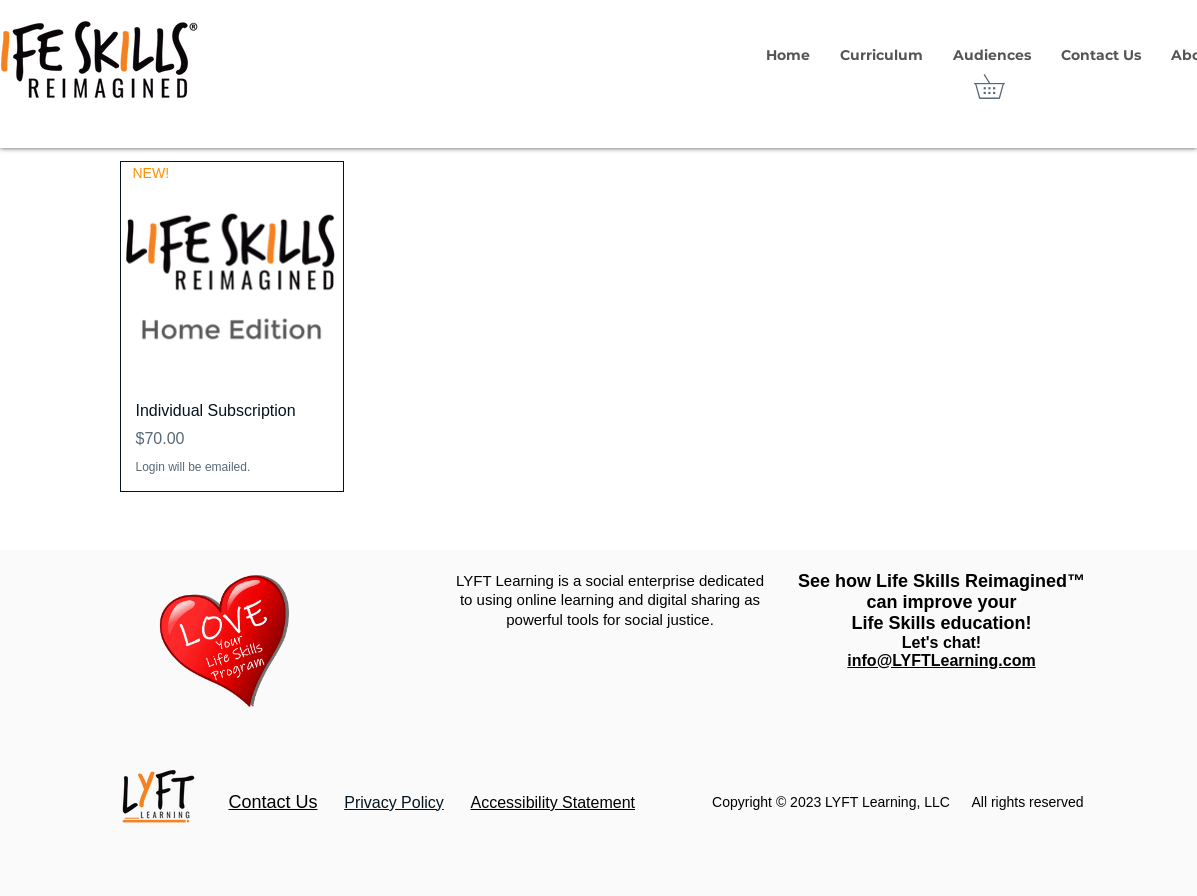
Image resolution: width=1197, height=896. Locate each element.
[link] (1001, 86)
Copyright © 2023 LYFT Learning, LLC (831, 802)
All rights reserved (1027, 802)
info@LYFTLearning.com (941, 660)
